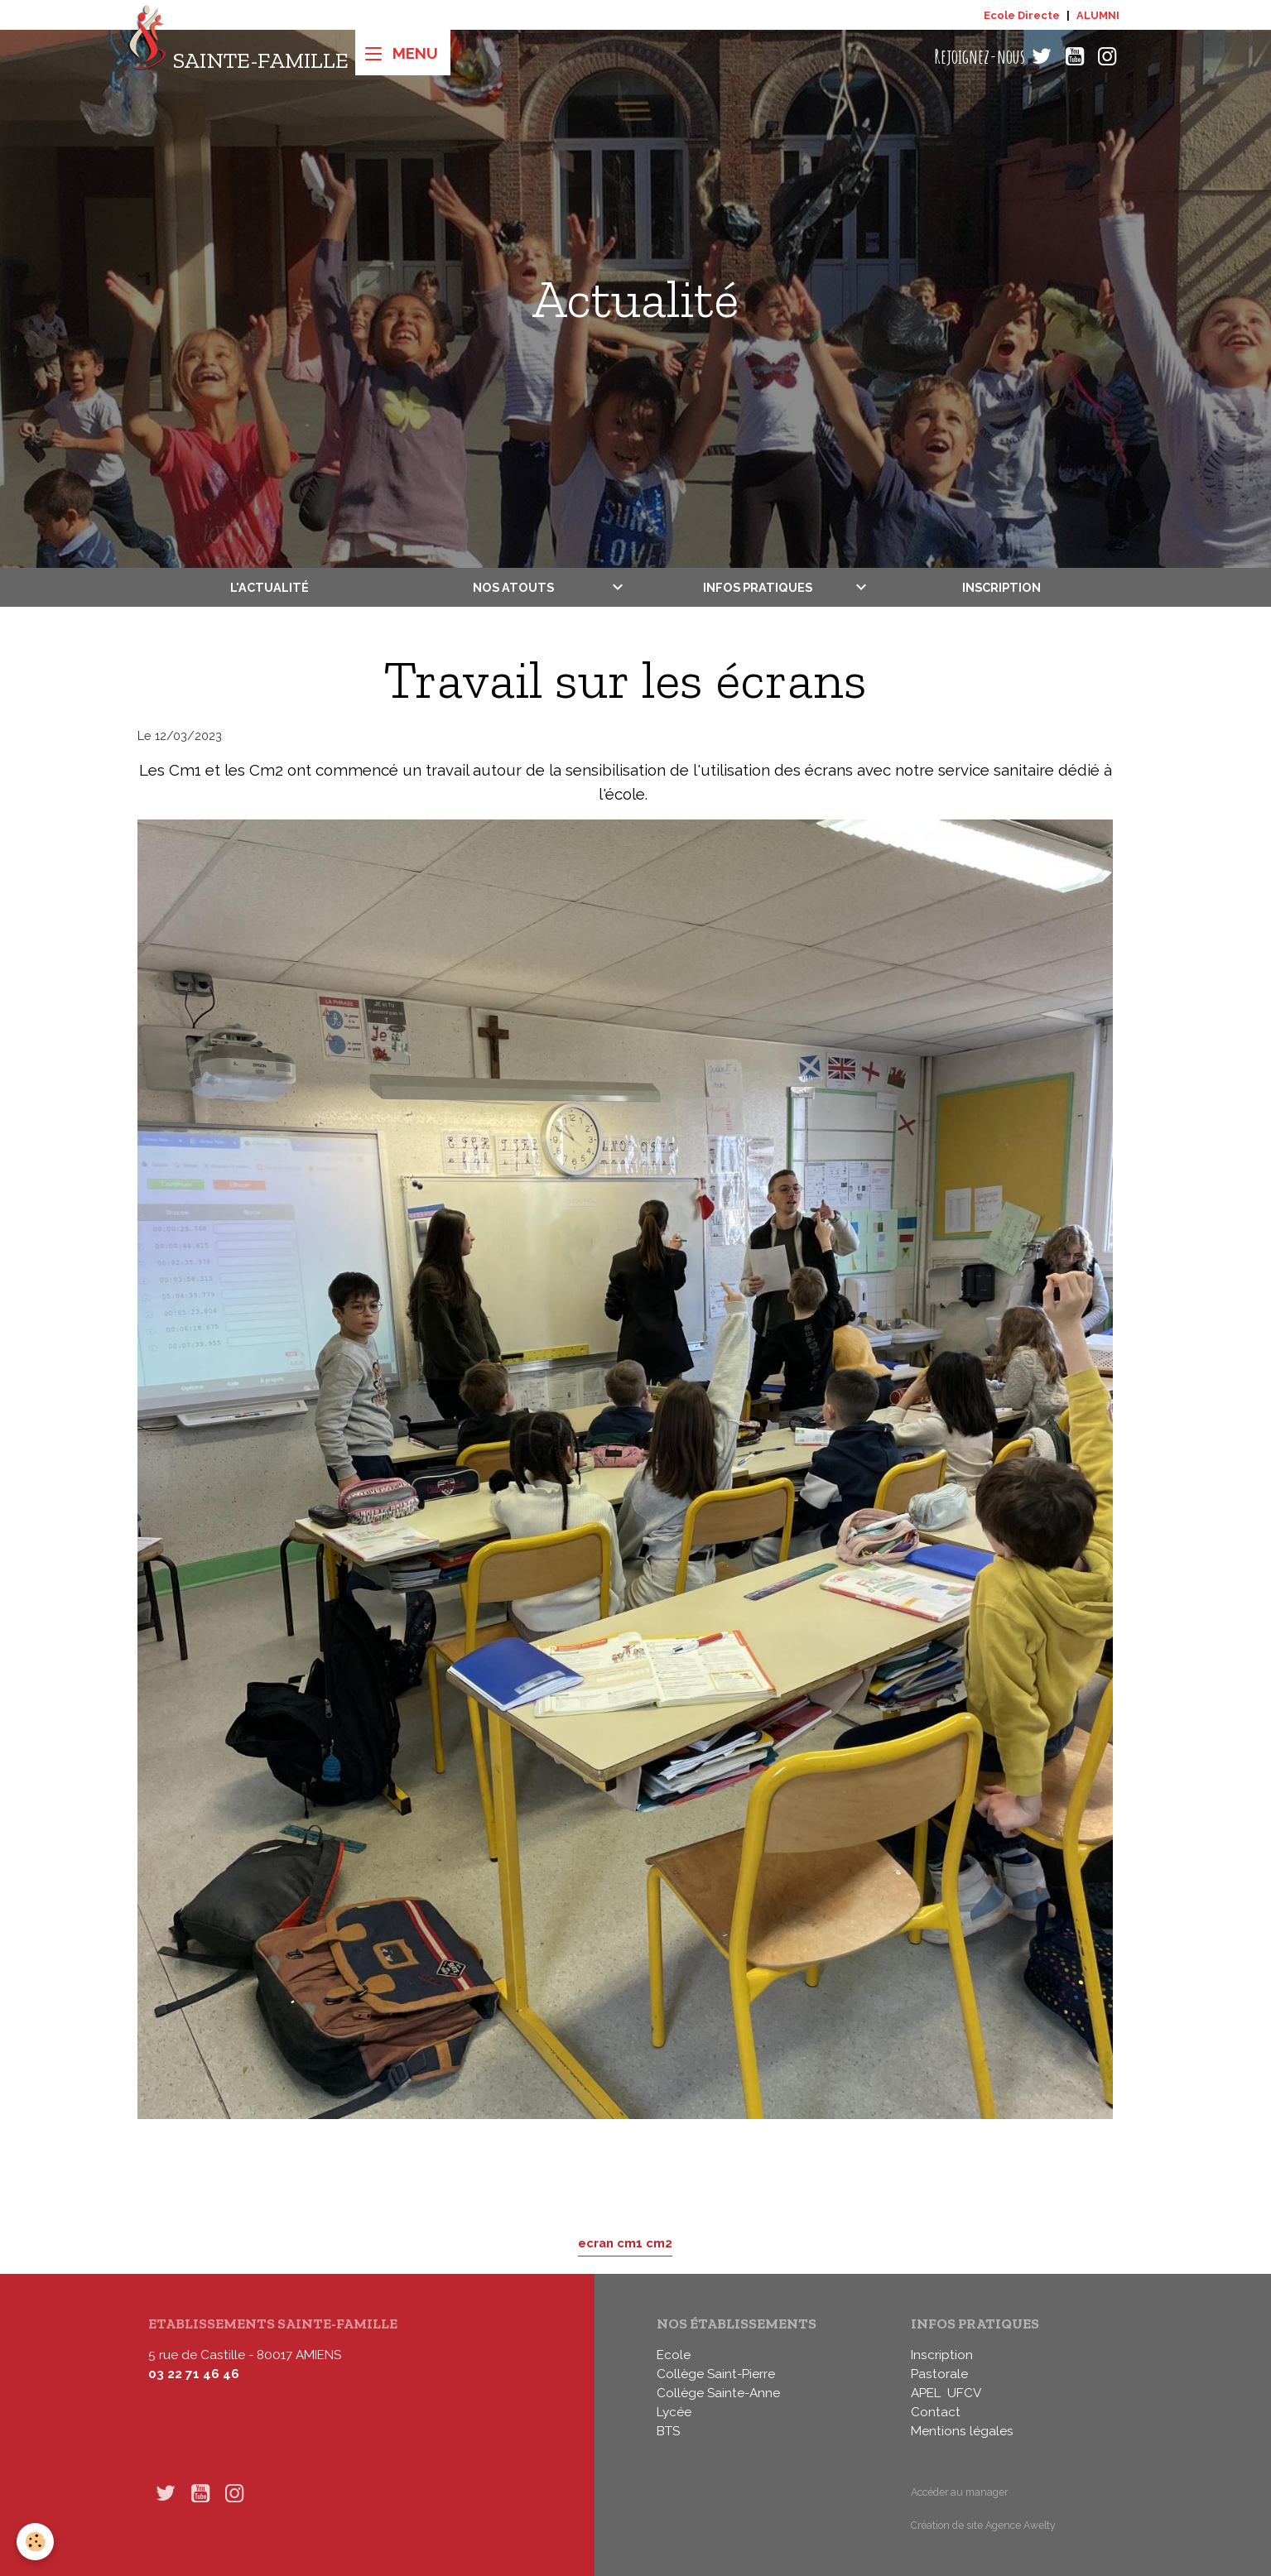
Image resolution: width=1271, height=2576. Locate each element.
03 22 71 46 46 (193, 2374)
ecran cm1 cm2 (625, 2243)
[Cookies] (35, 2541)
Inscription (1001, 587)
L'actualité (269, 587)
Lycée (674, 2412)
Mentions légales (962, 2431)
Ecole (674, 2355)
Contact (935, 2412)
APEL (926, 2393)
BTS (668, 2431)
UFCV (964, 2393)
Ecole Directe (1022, 15)
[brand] (238, 56)
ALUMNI (1097, 15)
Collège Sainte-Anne (718, 2393)
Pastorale (939, 2374)
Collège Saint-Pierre (716, 2374)
